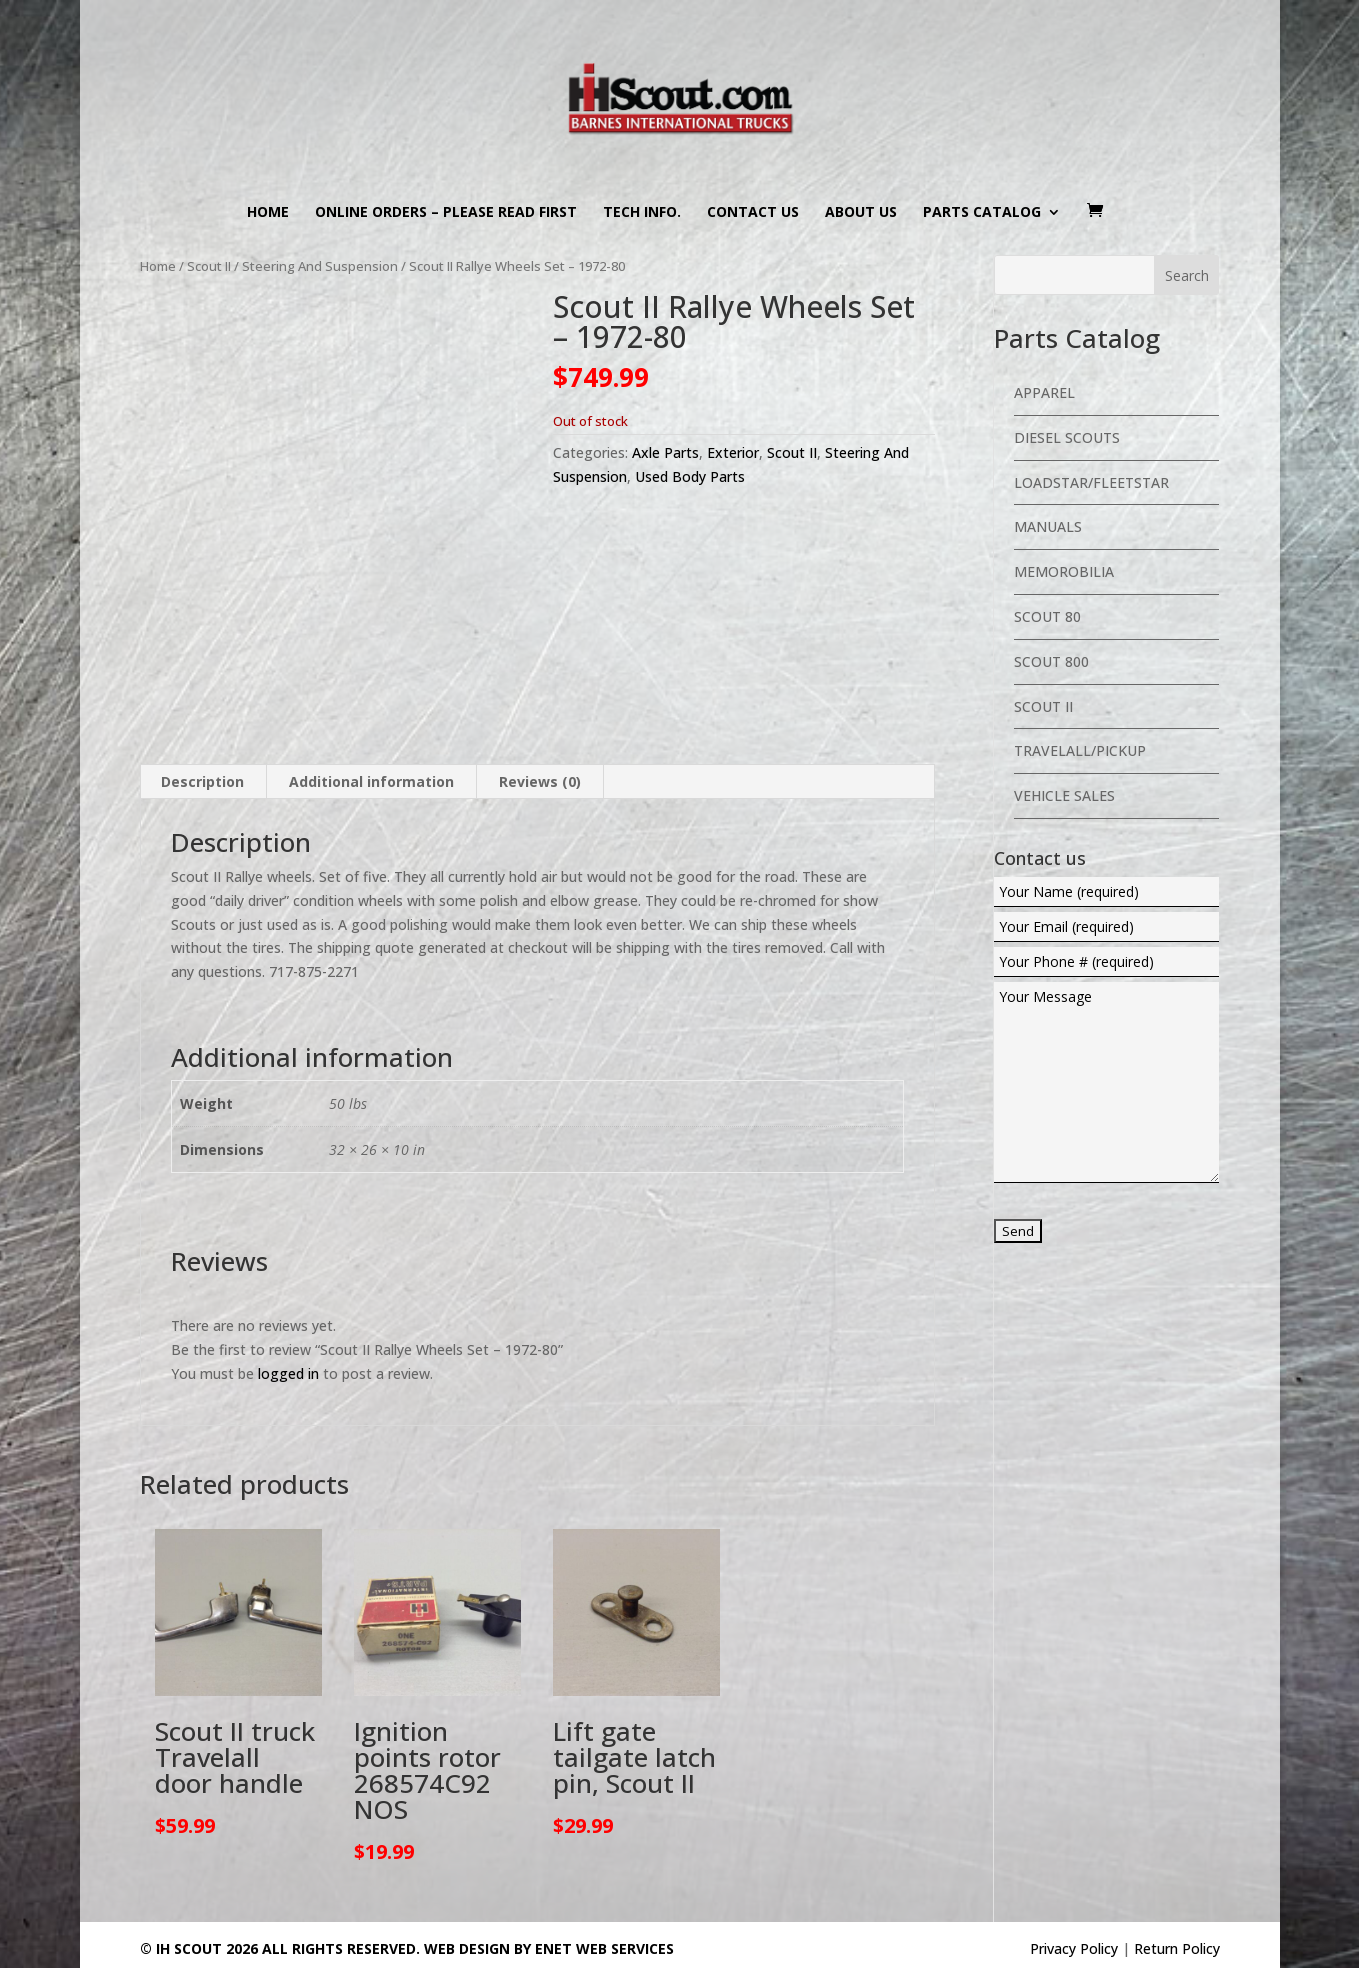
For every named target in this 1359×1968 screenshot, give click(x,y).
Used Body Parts (690, 476)
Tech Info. (642, 213)
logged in (288, 1373)
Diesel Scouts (1067, 437)
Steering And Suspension (320, 266)
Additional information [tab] (371, 781)
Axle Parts (665, 452)
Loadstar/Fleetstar (1091, 482)
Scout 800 (1051, 661)
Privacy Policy (1074, 1948)
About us (861, 213)
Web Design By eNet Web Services (549, 1948)
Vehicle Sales (1064, 795)
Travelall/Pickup (1080, 750)
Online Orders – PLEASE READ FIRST (446, 213)
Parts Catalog (982, 213)
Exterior (733, 452)
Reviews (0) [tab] (540, 781)
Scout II (209, 266)
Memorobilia (1064, 571)
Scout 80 (1047, 616)
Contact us (753, 213)
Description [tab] (202, 781)
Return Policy (1177, 1948)
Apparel (1044, 392)
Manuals (1048, 526)
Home (268, 213)
